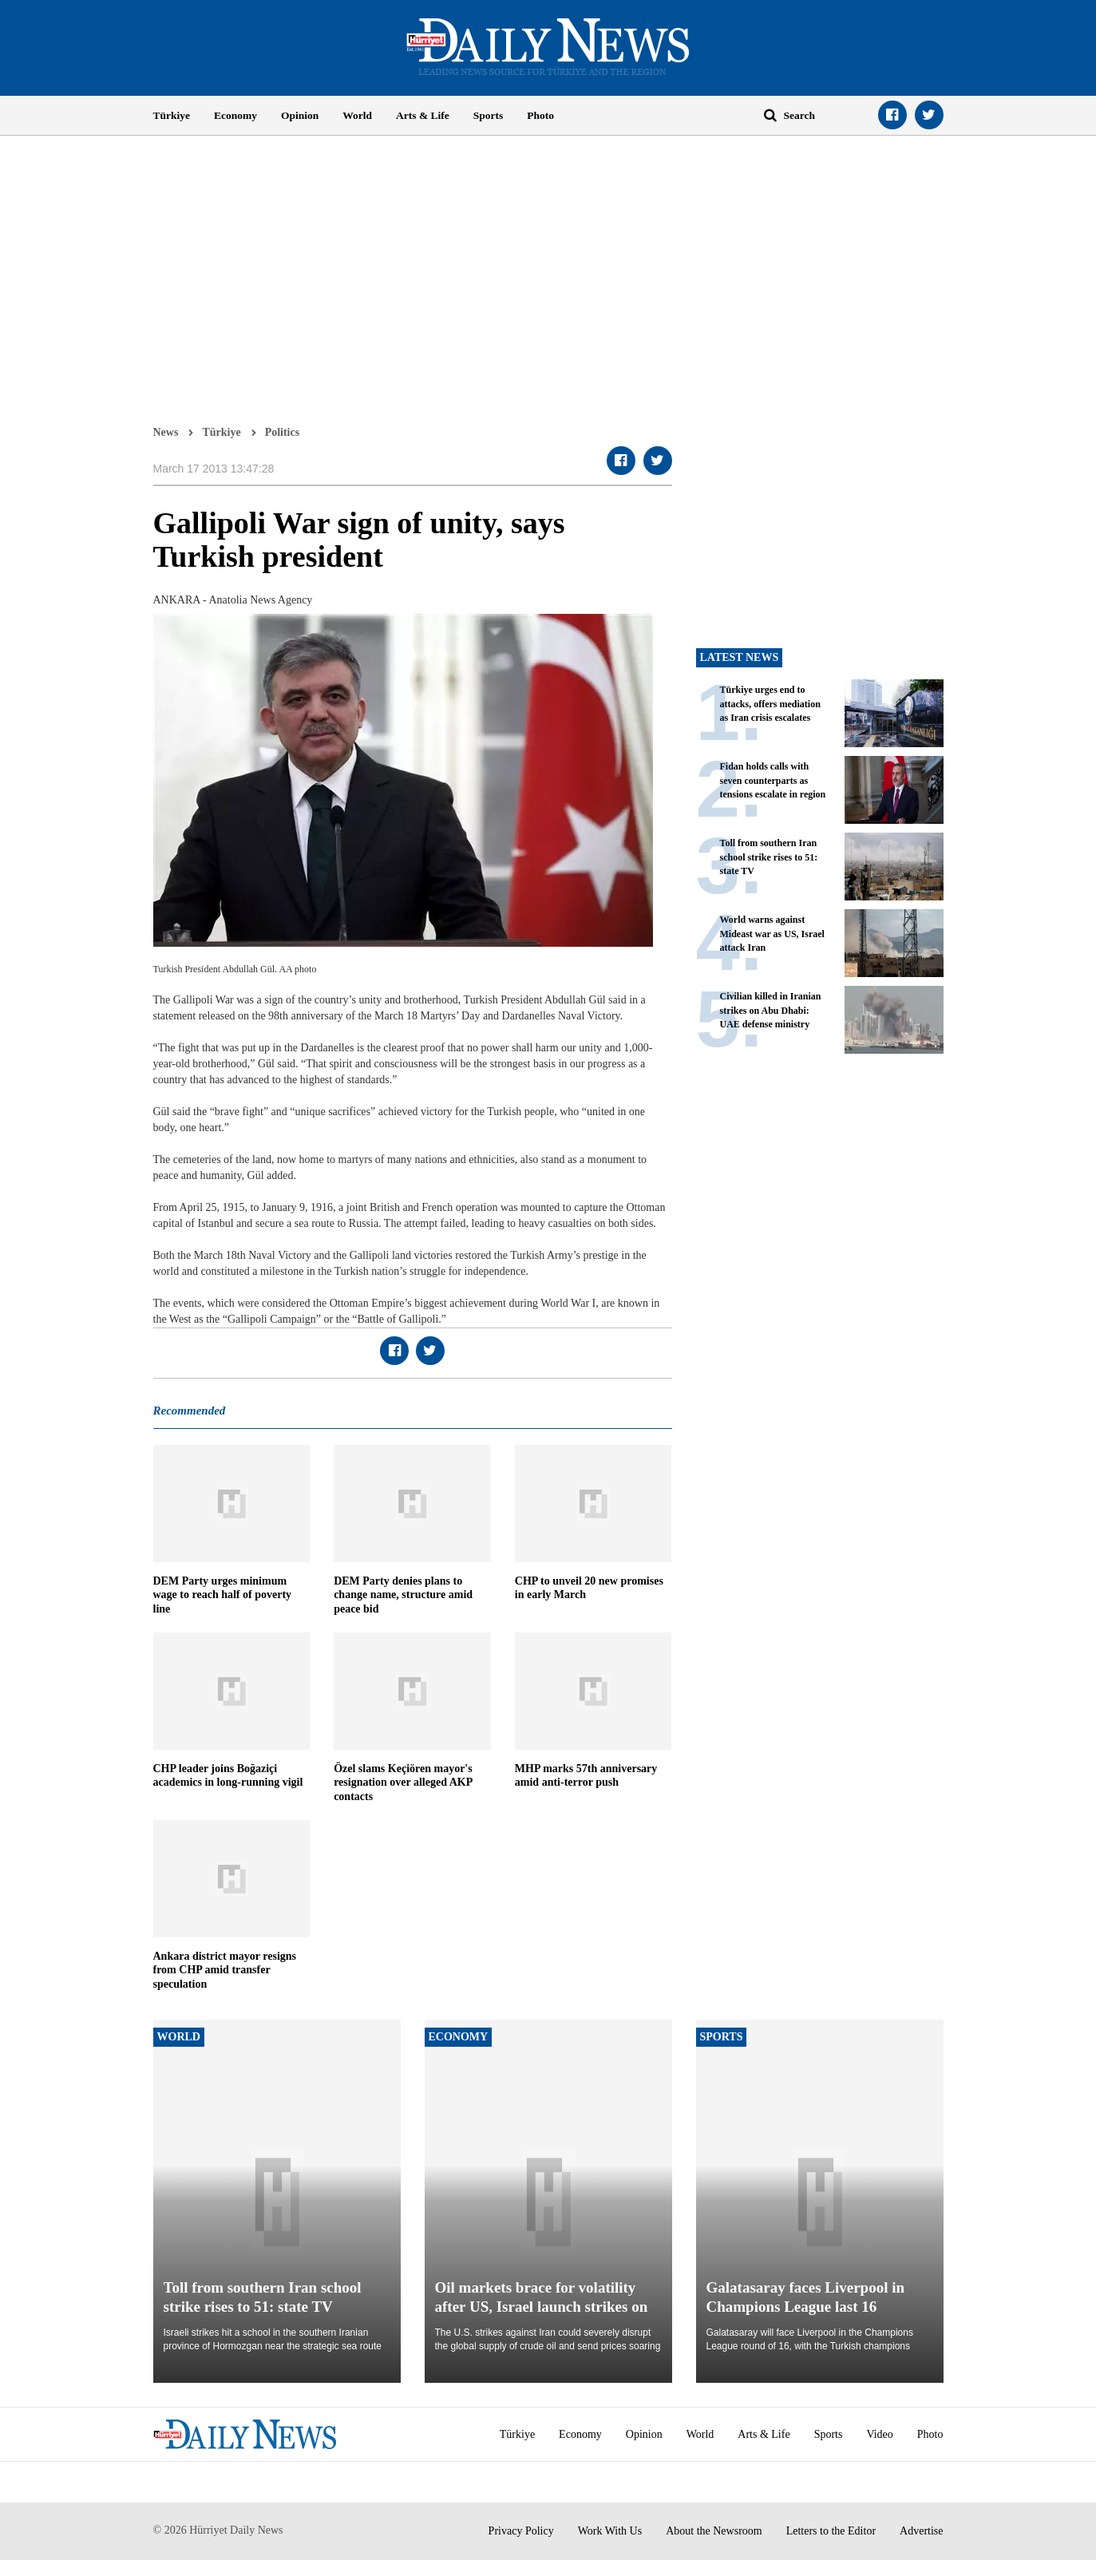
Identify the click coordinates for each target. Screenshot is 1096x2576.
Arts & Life (422, 115)
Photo (540, 115)
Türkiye (172, 115)
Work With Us (610, 2531)
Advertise (921, 2531)
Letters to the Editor (831, 2531)
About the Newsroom (714, 2531)
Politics (282, 431)
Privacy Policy (521, 2531)
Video (879, 2434)
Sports (488, 115)
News (166, 431)
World (357, 115)
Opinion (300, 115)
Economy (235, 115)
